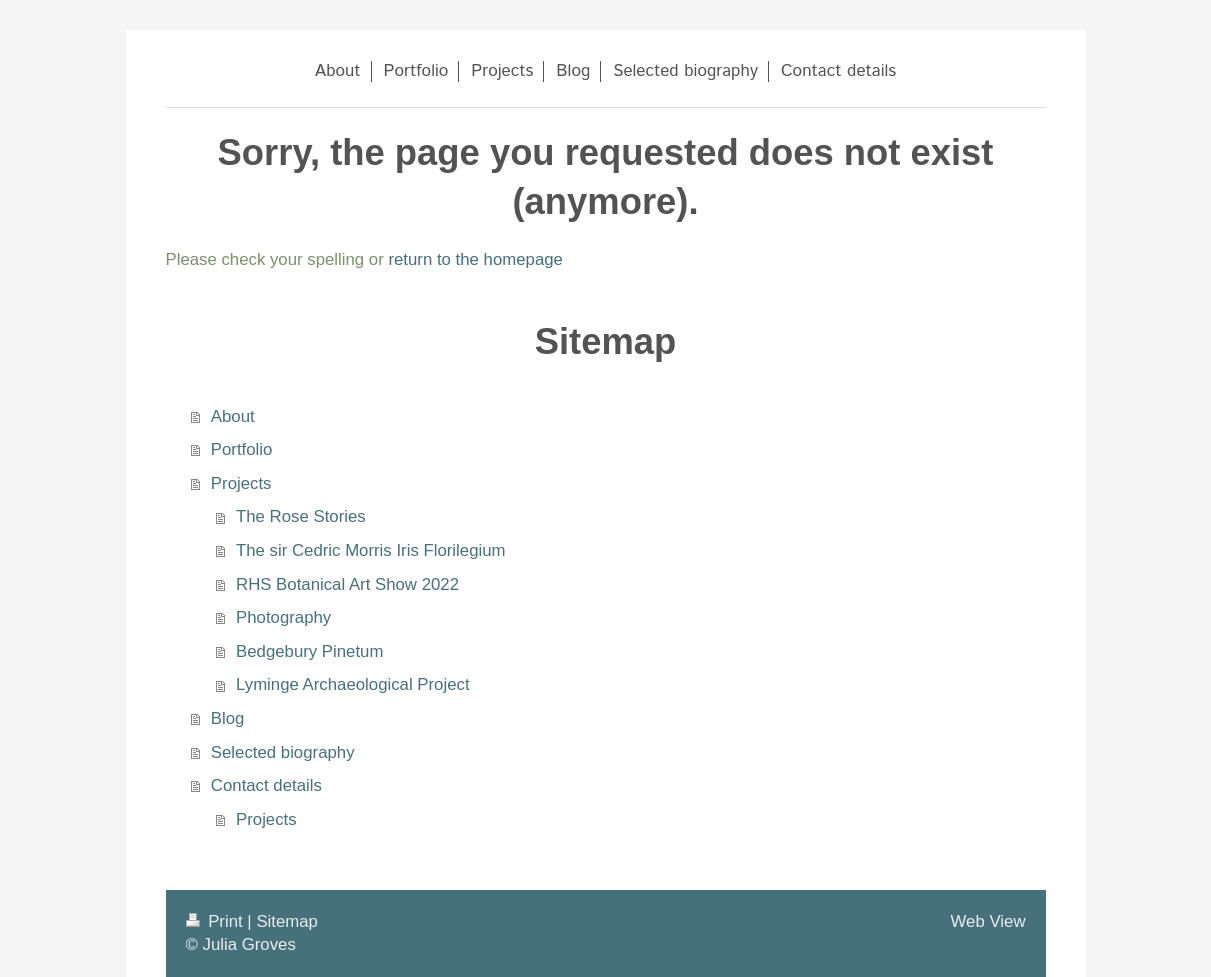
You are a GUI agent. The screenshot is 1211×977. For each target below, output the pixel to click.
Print (217, 921)
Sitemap (287, 921)
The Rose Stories (301, 516)
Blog (228, 718)
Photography (283, 617)
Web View (988, 921)
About (233, 416)
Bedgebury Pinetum (309, 651)
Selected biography (283, 752)
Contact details (266, 785)
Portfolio (242, 449)
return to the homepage (475, 259)
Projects (241, 483)
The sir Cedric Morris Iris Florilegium (370, 550)
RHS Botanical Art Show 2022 (347, 584)
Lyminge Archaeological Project (353, 684)
